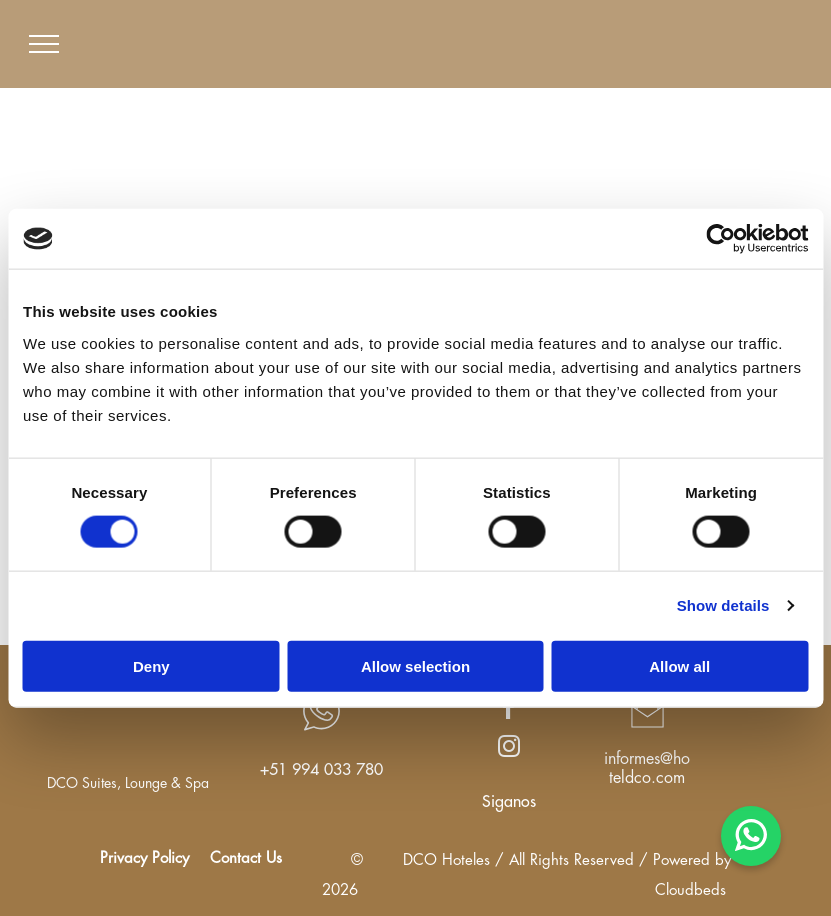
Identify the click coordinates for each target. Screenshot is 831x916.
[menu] (44, 44)
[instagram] (509, 749)
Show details (723, 605)
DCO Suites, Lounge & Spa (128, 783)
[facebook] (509, 711)
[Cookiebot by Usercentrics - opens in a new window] (720, 239)
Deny (151, 665)
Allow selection (415, 665)
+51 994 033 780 (321, 770)
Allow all (679, 665)
